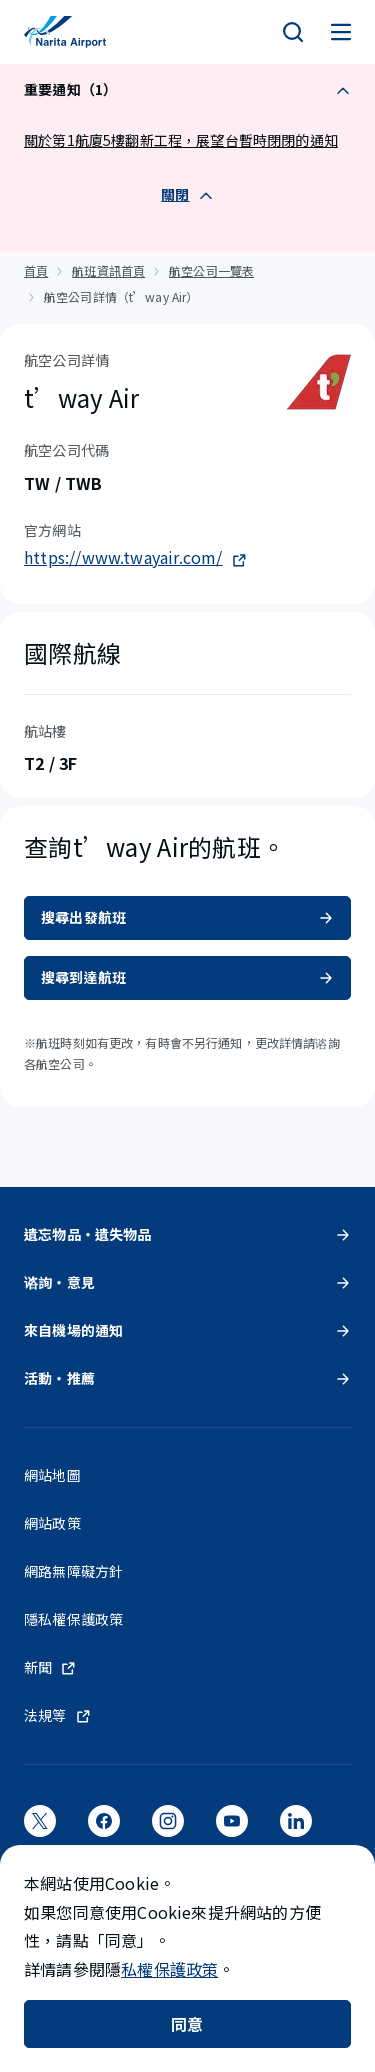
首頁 (36, 270)
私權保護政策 (169, 1969)
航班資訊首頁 (108, 270)
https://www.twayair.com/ (135, 557)
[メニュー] (341, 32)
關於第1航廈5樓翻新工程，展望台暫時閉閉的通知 (181, 140)
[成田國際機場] (65, 32)
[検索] (293, 32)
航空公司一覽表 (211, 270)
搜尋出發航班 (187, 917)
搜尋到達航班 (187, 977)
